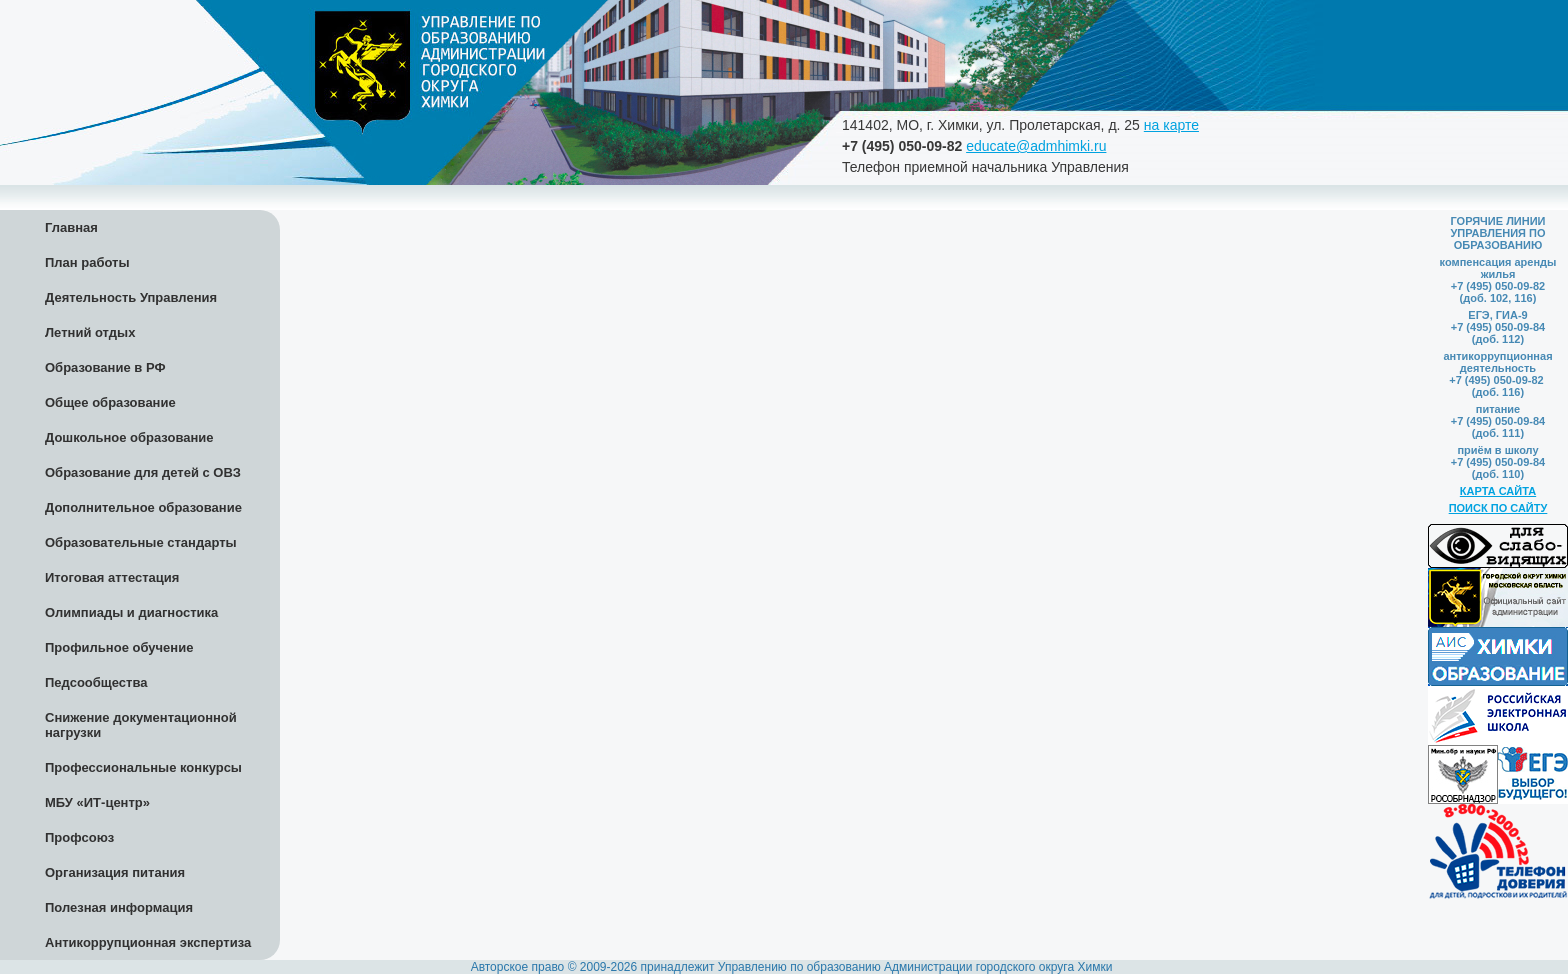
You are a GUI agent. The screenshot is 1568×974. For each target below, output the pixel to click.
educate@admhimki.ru (1036, 146)
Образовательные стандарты (141, 542)
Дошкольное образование (129, 437)
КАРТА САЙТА (1498, 491)
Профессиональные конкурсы (143, 767)
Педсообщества (96, 682)
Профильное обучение (119, 647)
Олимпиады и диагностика (131, 612)
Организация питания (115, 872)
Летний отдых (90, 332)
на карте (1171, 125)
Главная (71, 227)
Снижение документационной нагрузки (141, 725)
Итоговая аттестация (112, 577)
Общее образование (110, 402)
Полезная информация (119, 907)
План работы (87, 262)
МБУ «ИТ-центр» (97, 802)
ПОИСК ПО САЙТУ (1498, 508)
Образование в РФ (105, 367)
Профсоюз (79, 837)
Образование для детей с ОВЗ (143, 472)
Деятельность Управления (131, 297)
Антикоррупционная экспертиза (148, 942)
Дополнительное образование (143, 507)
